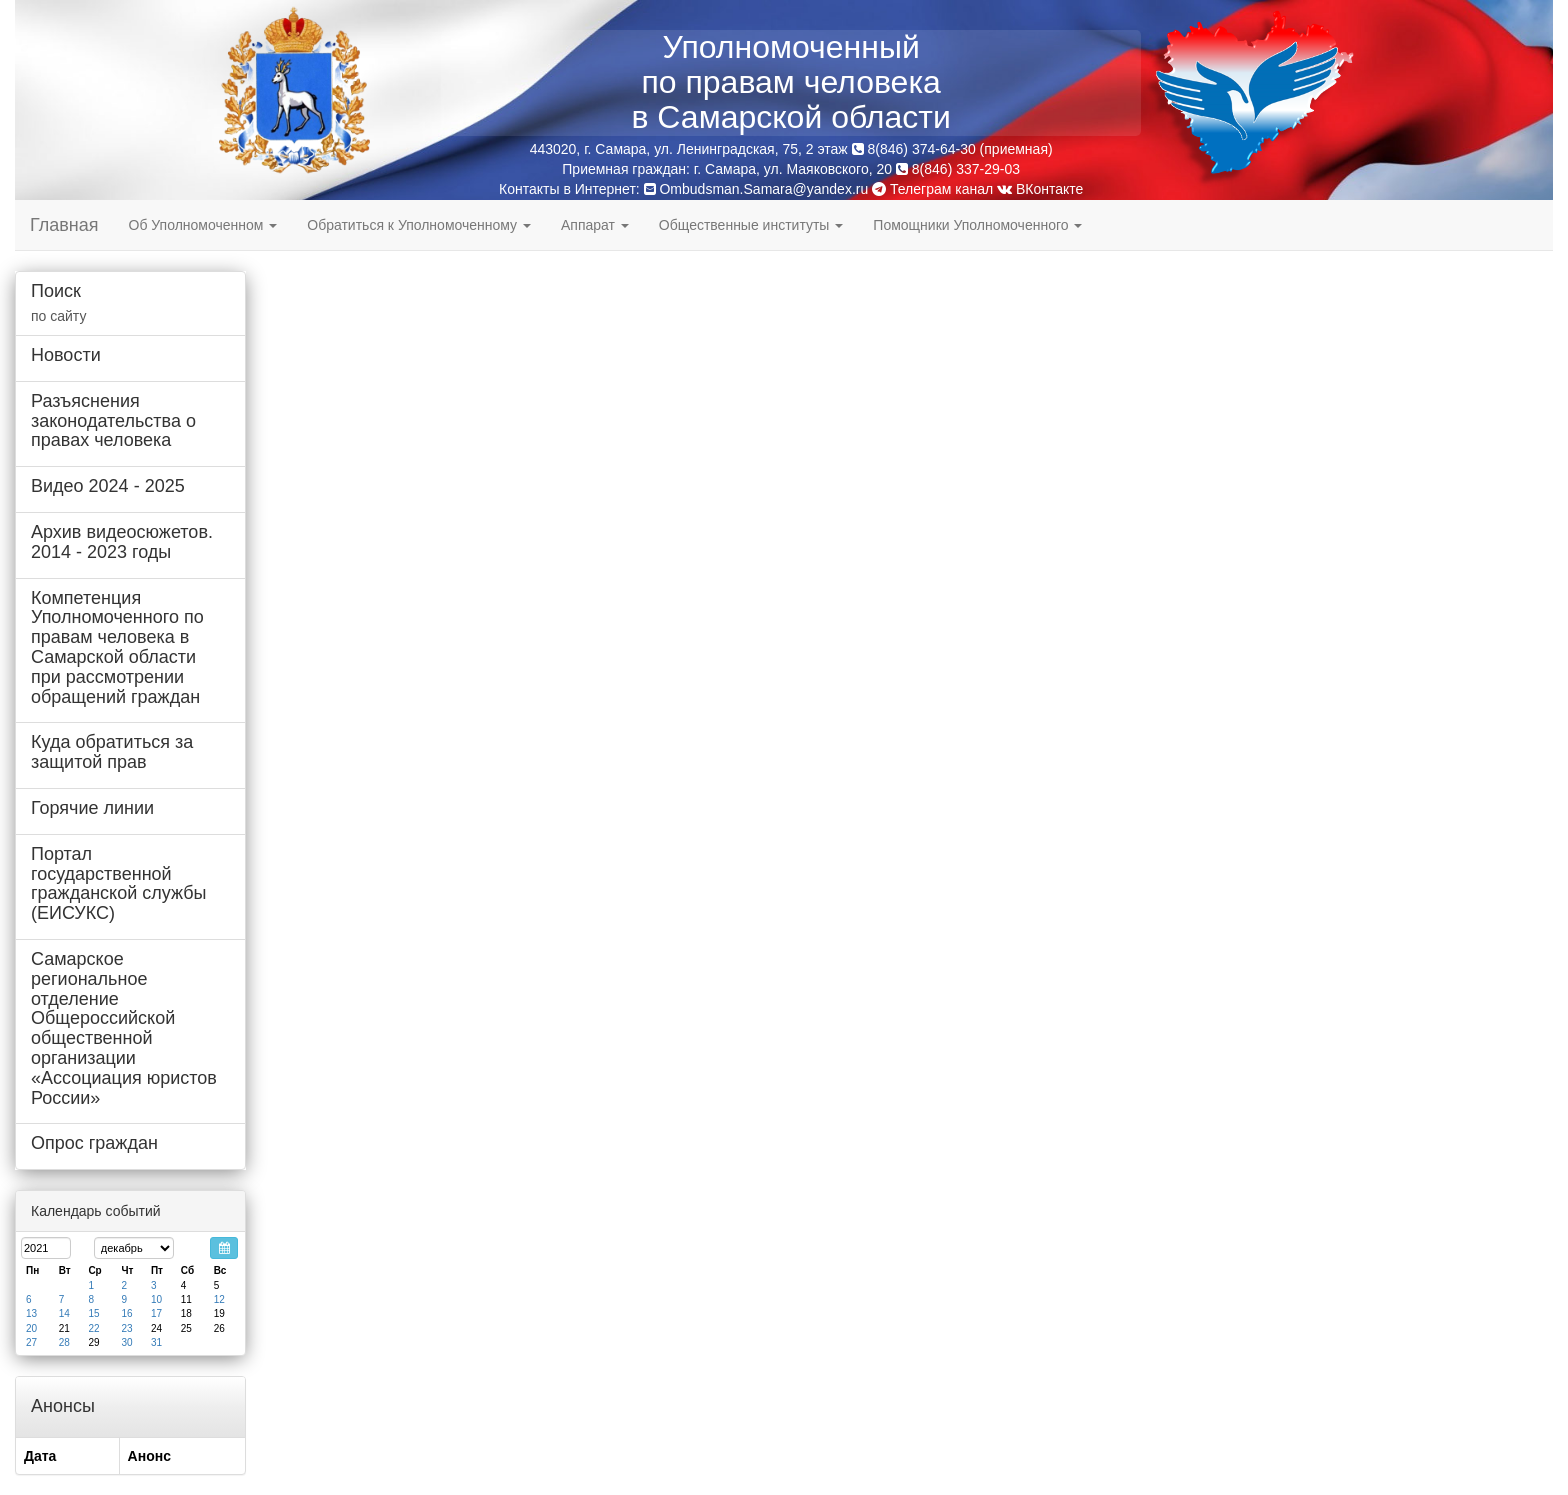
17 (156, 1313)
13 (31, 1313)
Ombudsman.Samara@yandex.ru (763, 189)
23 (126, 1328)
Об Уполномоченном (203, 225)
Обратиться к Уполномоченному (419, 225)
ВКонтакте (1040, 189)
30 (126, 1342)
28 (64, 1342)
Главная (64, 225)
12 (219, 1299)
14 (64, 1313)
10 (156, 1299)
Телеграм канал (932, 189)
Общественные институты (751, 225)
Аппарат (595, 225)
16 (126, 1313)
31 (156, 1342)
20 (31, 1328)
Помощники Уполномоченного (977, 225)
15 (93, 1313)
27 (31, 1342)
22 (93, 1328)
